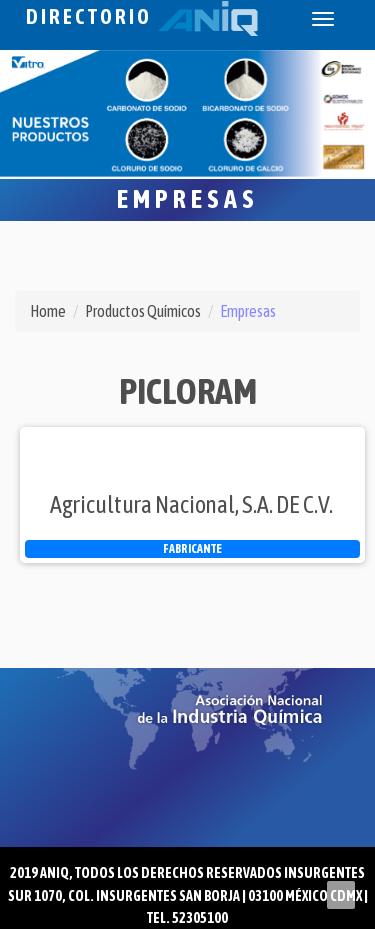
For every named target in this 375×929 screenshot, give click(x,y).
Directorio (142, 16)
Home (48, 311)
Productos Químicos (143, 311)
